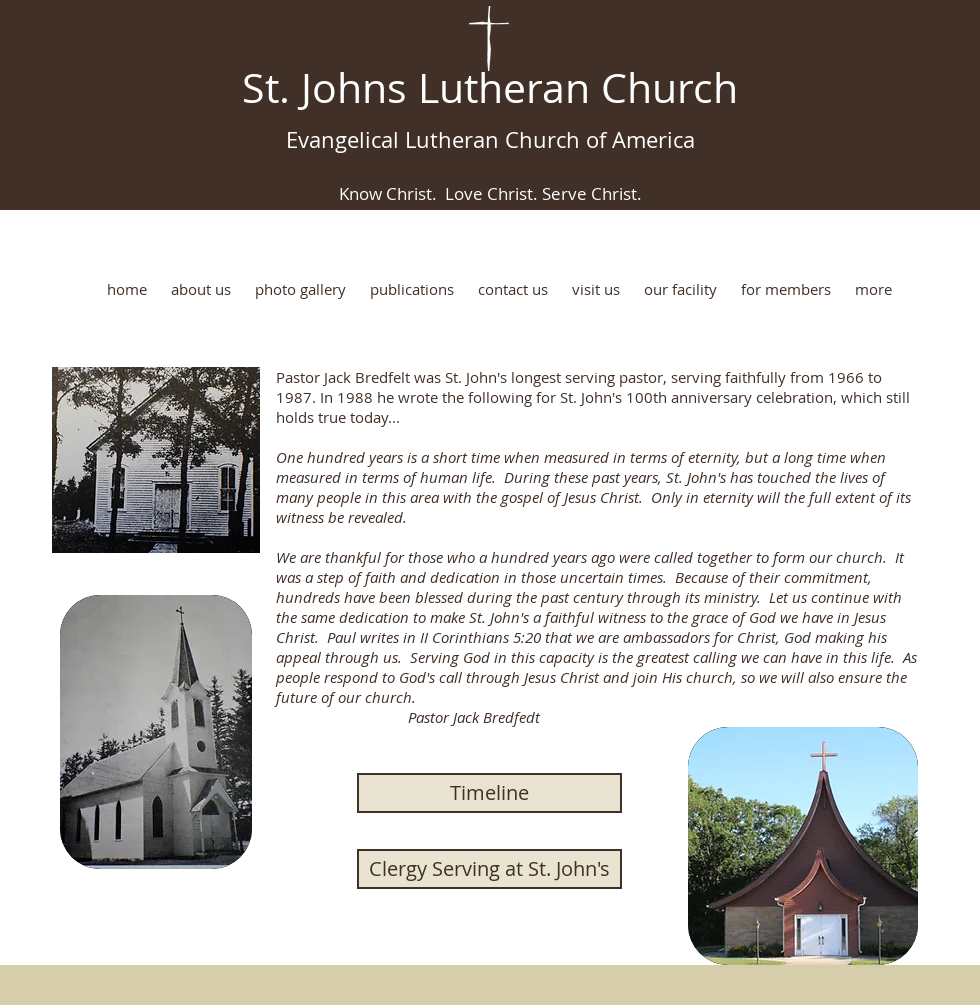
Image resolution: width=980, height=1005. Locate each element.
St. (266, 87)
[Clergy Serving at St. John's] (489, 869)
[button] (201, 289)
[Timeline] (489, 793)
